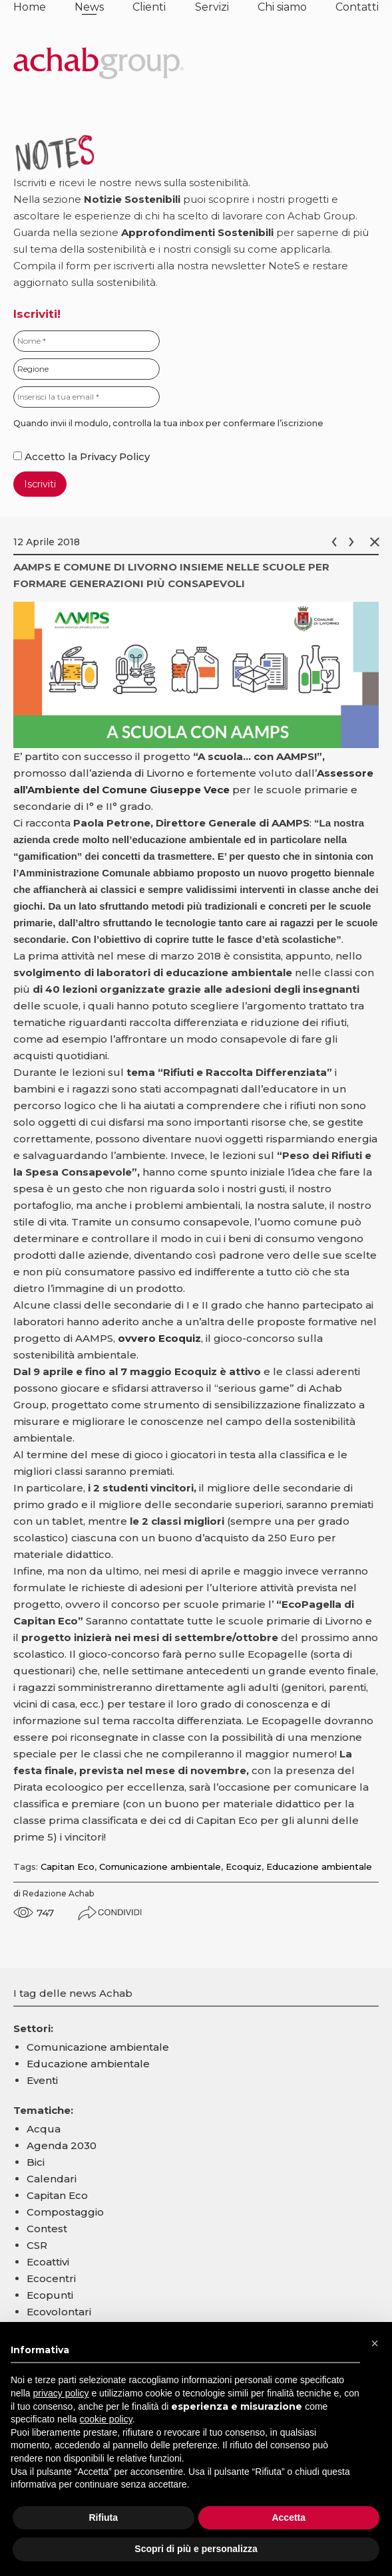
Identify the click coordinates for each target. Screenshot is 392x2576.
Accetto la (46, 456)
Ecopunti (50, 2295)
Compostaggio (65, 2212)
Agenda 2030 (62, 2145)
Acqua (44, 2129)
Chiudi (377, 542)
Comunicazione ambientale (160, 1866)
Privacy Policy (115, 456)
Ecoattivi (48, 2261)
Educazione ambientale (319, 1866)
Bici (36, 2162)
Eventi (42, 2080)
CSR (37, 2245)
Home (29, 7)
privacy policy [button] (61, 2393)
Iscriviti (40, 484)
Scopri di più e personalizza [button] (195, 2548)
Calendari (52, 2178)
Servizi (212, 7)
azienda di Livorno (137, 773)
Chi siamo (282, 7)
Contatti (357, 7)
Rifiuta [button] (103, 2517)
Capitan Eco (68, 1866)
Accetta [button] (288, 2517)
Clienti (149, 7)
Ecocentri (51, 2278)
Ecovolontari (59, 2311)
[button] (374, 2343)
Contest (47, 2228)
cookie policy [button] (106, 2419)
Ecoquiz (244, 1866)
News (89, 7)
